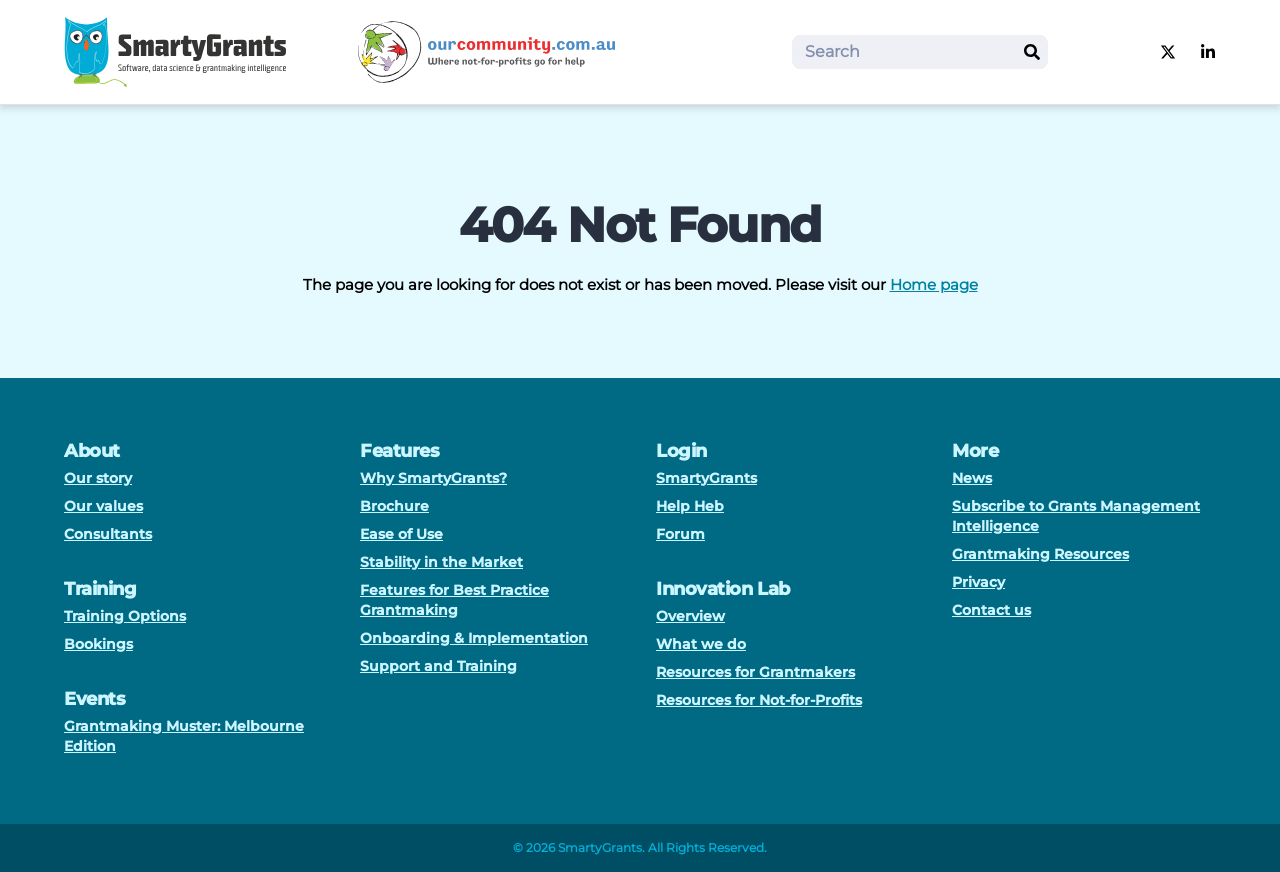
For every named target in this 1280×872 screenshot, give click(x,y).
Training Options (125, 616)
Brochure (394, 506)
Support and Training (438, 666)
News (972, 478)
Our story (98, 478)
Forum (680, 534)
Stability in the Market (441, 562)
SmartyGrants (706, 478)
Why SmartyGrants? (433, 478)
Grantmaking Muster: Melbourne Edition (184, 736)
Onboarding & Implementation (474, 638)
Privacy (978, 582)
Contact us (991, 610)
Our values (103, 506)
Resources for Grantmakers (755, 672)
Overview (690, 616)
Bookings (98, 644)
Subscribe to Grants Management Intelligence (1076, 516)
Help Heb (690, 506)
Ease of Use (401, 534)
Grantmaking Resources (1040, 554)
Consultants (108, 534)
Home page (934, 284)
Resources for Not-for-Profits (759, 700)
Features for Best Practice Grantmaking (454, 600)
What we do (701, 644)
